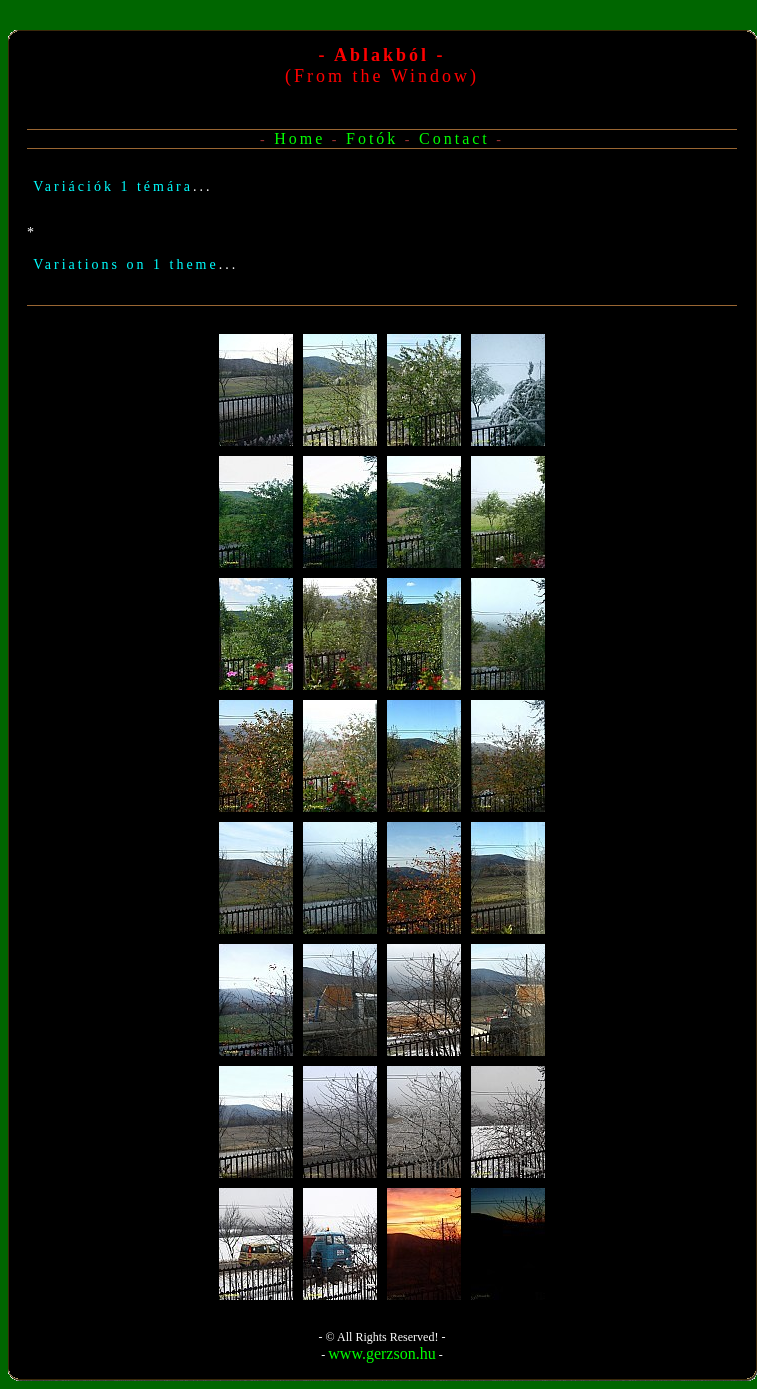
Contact (454, 138)
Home (299, 138)
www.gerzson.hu (381, 1353)
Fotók (372, 138)
